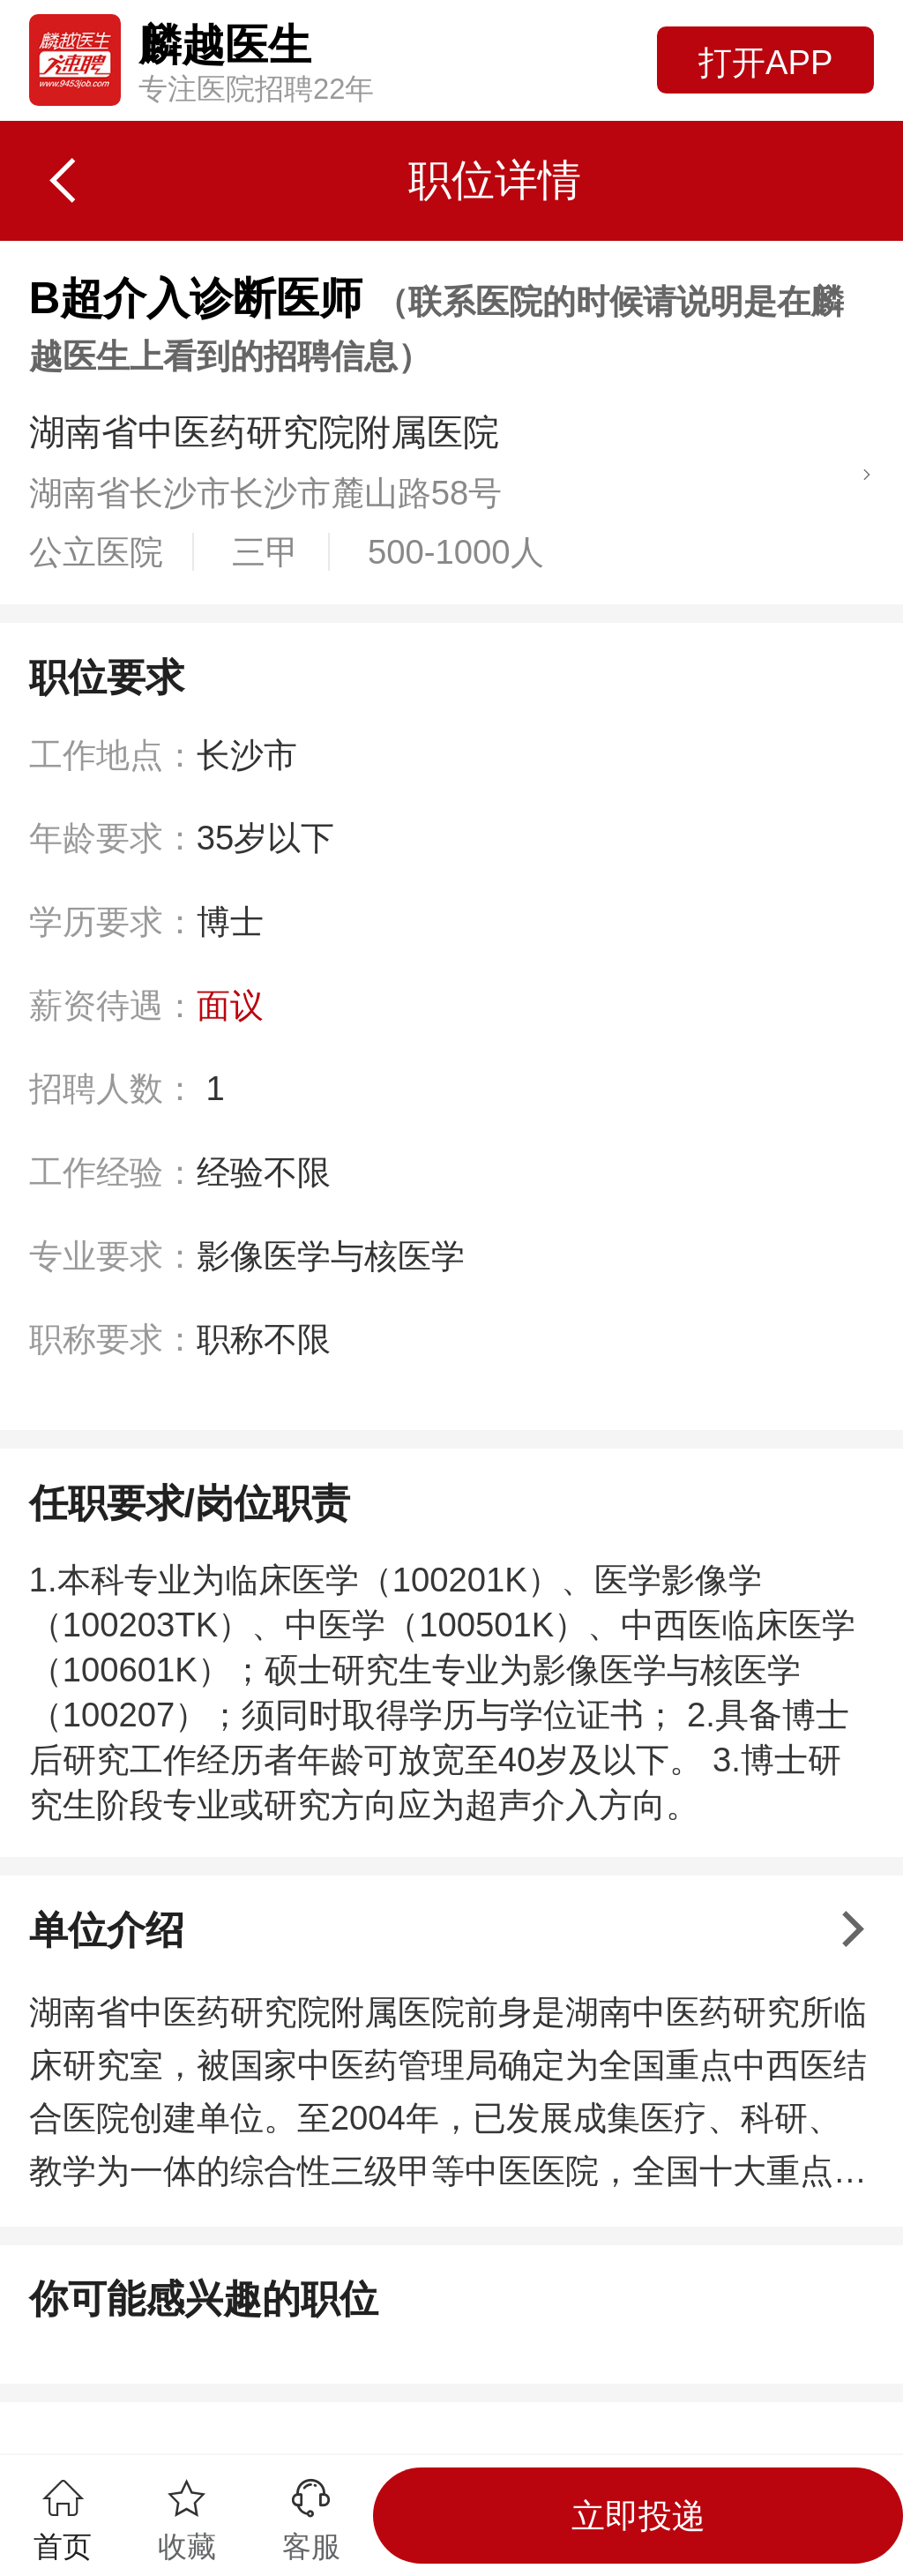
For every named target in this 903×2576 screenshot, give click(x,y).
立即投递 (638, 2516)
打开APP (765, 62)
